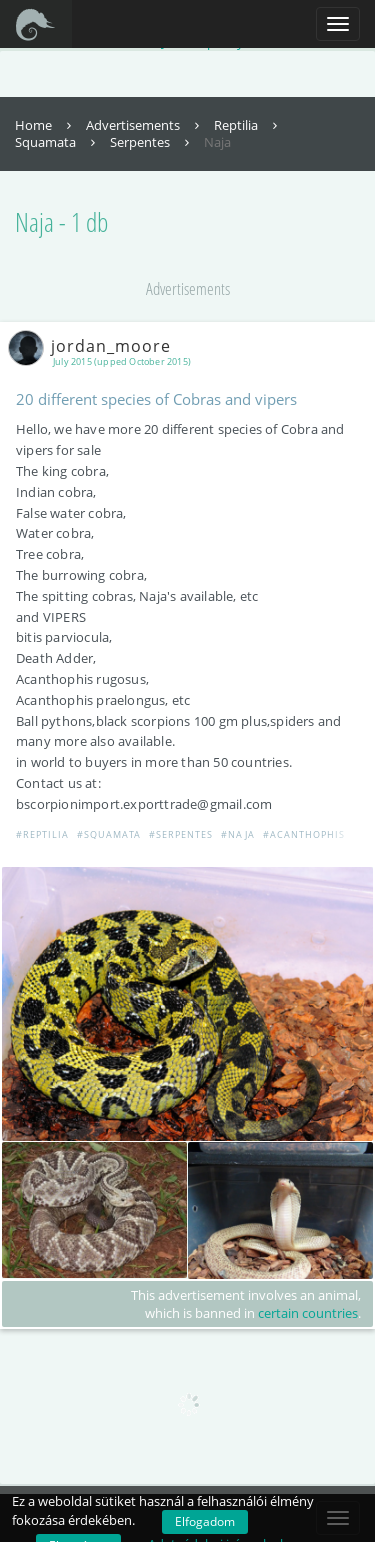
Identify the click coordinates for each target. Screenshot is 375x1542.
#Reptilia (42, 834)
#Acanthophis (304, 834)
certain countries (308, 1313)
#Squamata (109, 834)
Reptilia (248, 125)
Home (45, 125)
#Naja (238, 834)
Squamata (57, 142)
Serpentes (152, 142)
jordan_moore (93, 346)
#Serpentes (181, 834)
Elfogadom (205, 1521)
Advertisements (145, 125)
